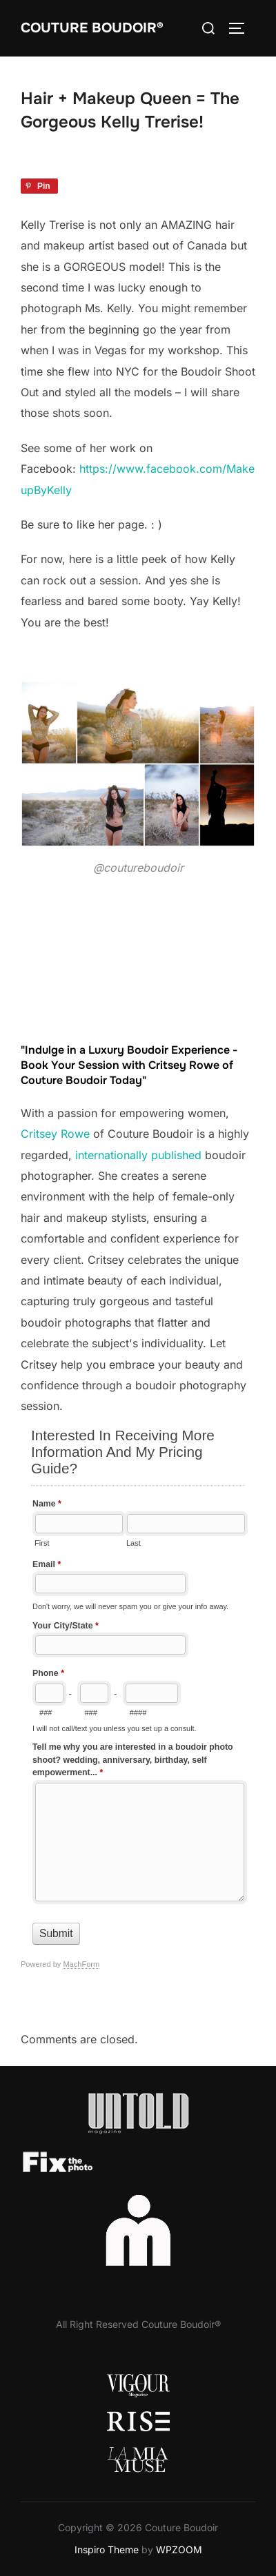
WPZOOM (179, 2549)
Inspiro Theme (107, 2549)
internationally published (138, 1155)
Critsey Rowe (55, 1134)
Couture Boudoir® (92, 28)
